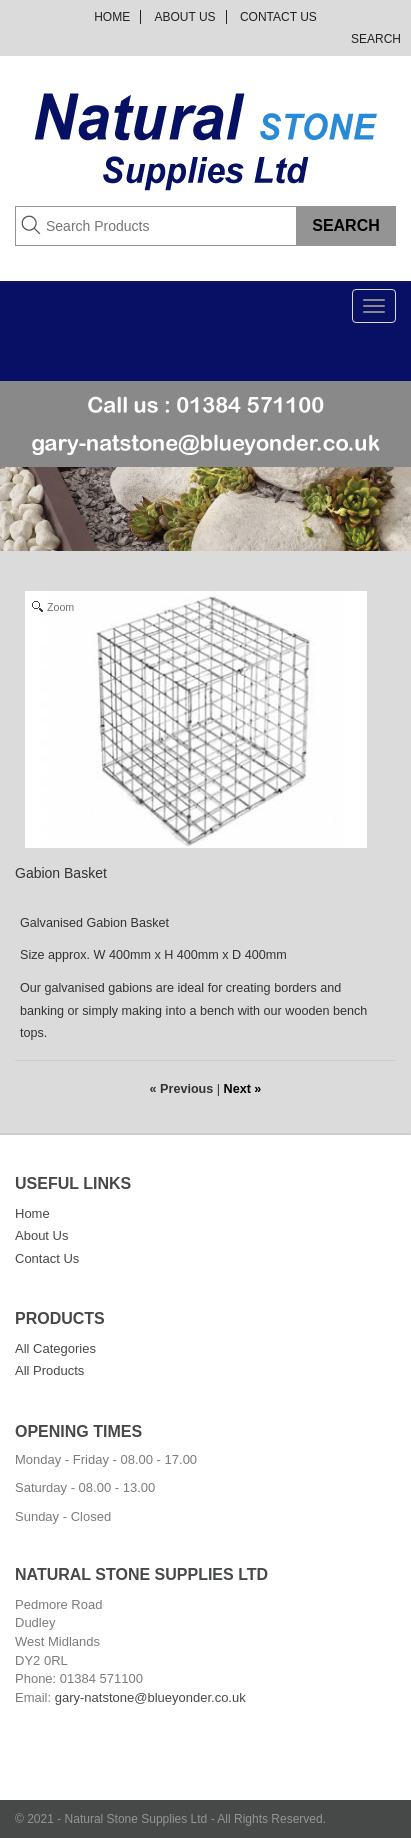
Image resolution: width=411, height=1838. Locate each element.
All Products (49, 1370)
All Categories (55, 1348)
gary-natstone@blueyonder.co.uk (150, 1697)
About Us (184, 17)
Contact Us (278, 17)
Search (376, 39)
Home (112, 17)
